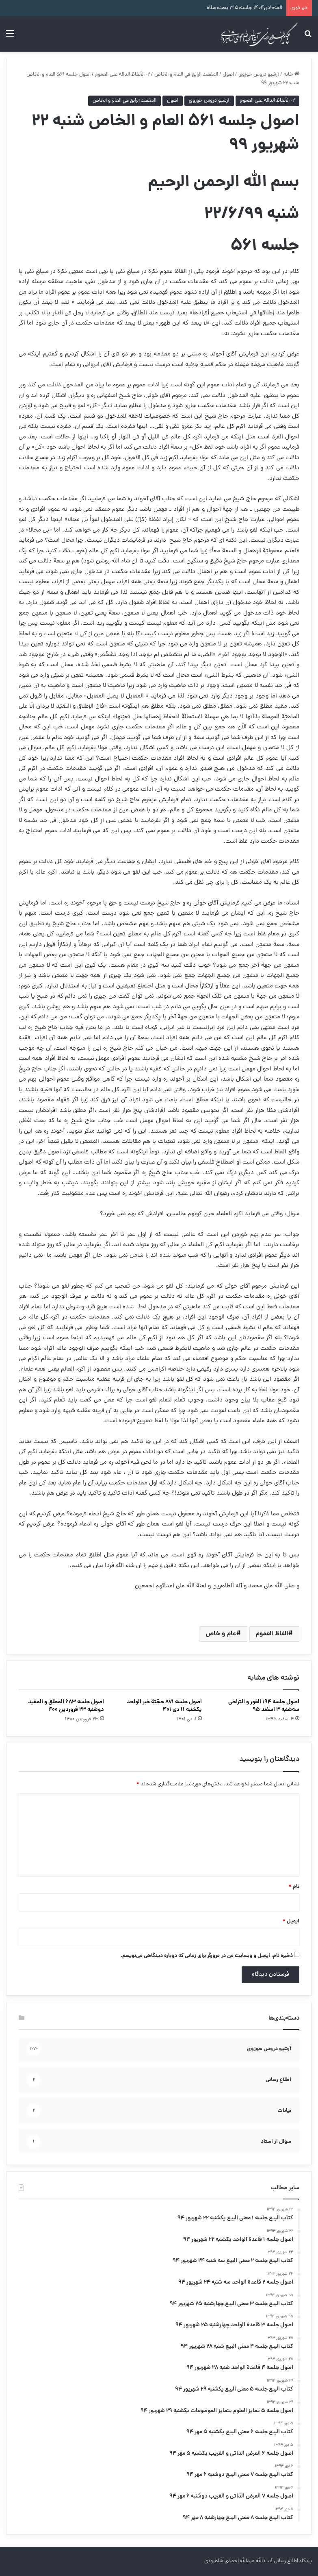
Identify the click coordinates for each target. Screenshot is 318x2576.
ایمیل (291, 1921)
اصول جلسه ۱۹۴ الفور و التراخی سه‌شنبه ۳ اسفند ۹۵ (263, 1706)
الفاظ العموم (272, 1634)
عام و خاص (221, 1634)
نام (294, 1887)
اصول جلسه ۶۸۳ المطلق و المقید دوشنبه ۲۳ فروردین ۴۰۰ (66, 1706)
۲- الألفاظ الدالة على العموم (122, 74)
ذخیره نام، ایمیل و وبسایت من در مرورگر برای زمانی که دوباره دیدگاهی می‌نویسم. (207, 1956)
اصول (228, 74)
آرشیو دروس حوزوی (258, 74)
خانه (291, 74)
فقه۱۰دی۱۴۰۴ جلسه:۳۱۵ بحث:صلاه (244, 8)
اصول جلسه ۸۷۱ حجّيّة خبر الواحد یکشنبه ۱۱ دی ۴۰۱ (164, 1706)
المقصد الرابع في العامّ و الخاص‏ (186, 74)
